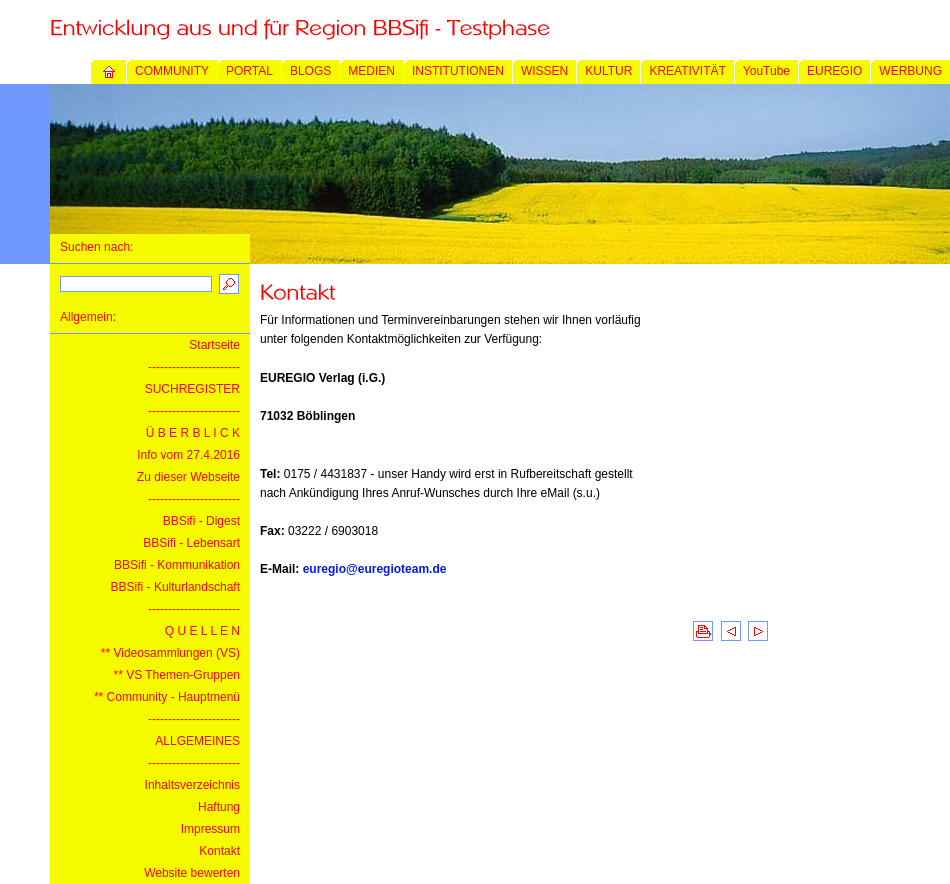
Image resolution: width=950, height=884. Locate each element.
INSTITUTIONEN (458, 71)
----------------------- (194, 367)
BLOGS (310, 71)
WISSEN (544, 71)
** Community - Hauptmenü (167, 697)
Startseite (214, 345)
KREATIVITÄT (687, 71)
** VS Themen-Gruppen (176, 675)
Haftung (219, 807)
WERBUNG (910, 71)
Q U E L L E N (202, 631)
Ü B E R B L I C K (193, 433)
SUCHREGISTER (192, 389)
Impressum (210, 829)
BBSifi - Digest (201, 521)
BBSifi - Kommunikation (177, 565)
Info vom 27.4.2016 (188, 455)
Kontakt (219, 851)
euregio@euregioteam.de (375, 569)
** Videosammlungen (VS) (170, 653)
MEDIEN (371, 71)
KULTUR (608, 71)
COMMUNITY (172, 71)
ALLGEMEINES (197, 741)
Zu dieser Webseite (188, 477)
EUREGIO (834, 71)
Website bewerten (192, 873)
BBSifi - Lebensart (191, 543)
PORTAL (249, 71)
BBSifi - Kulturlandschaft (175, 587)
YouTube (766, 71)
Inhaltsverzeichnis (192, 785)
